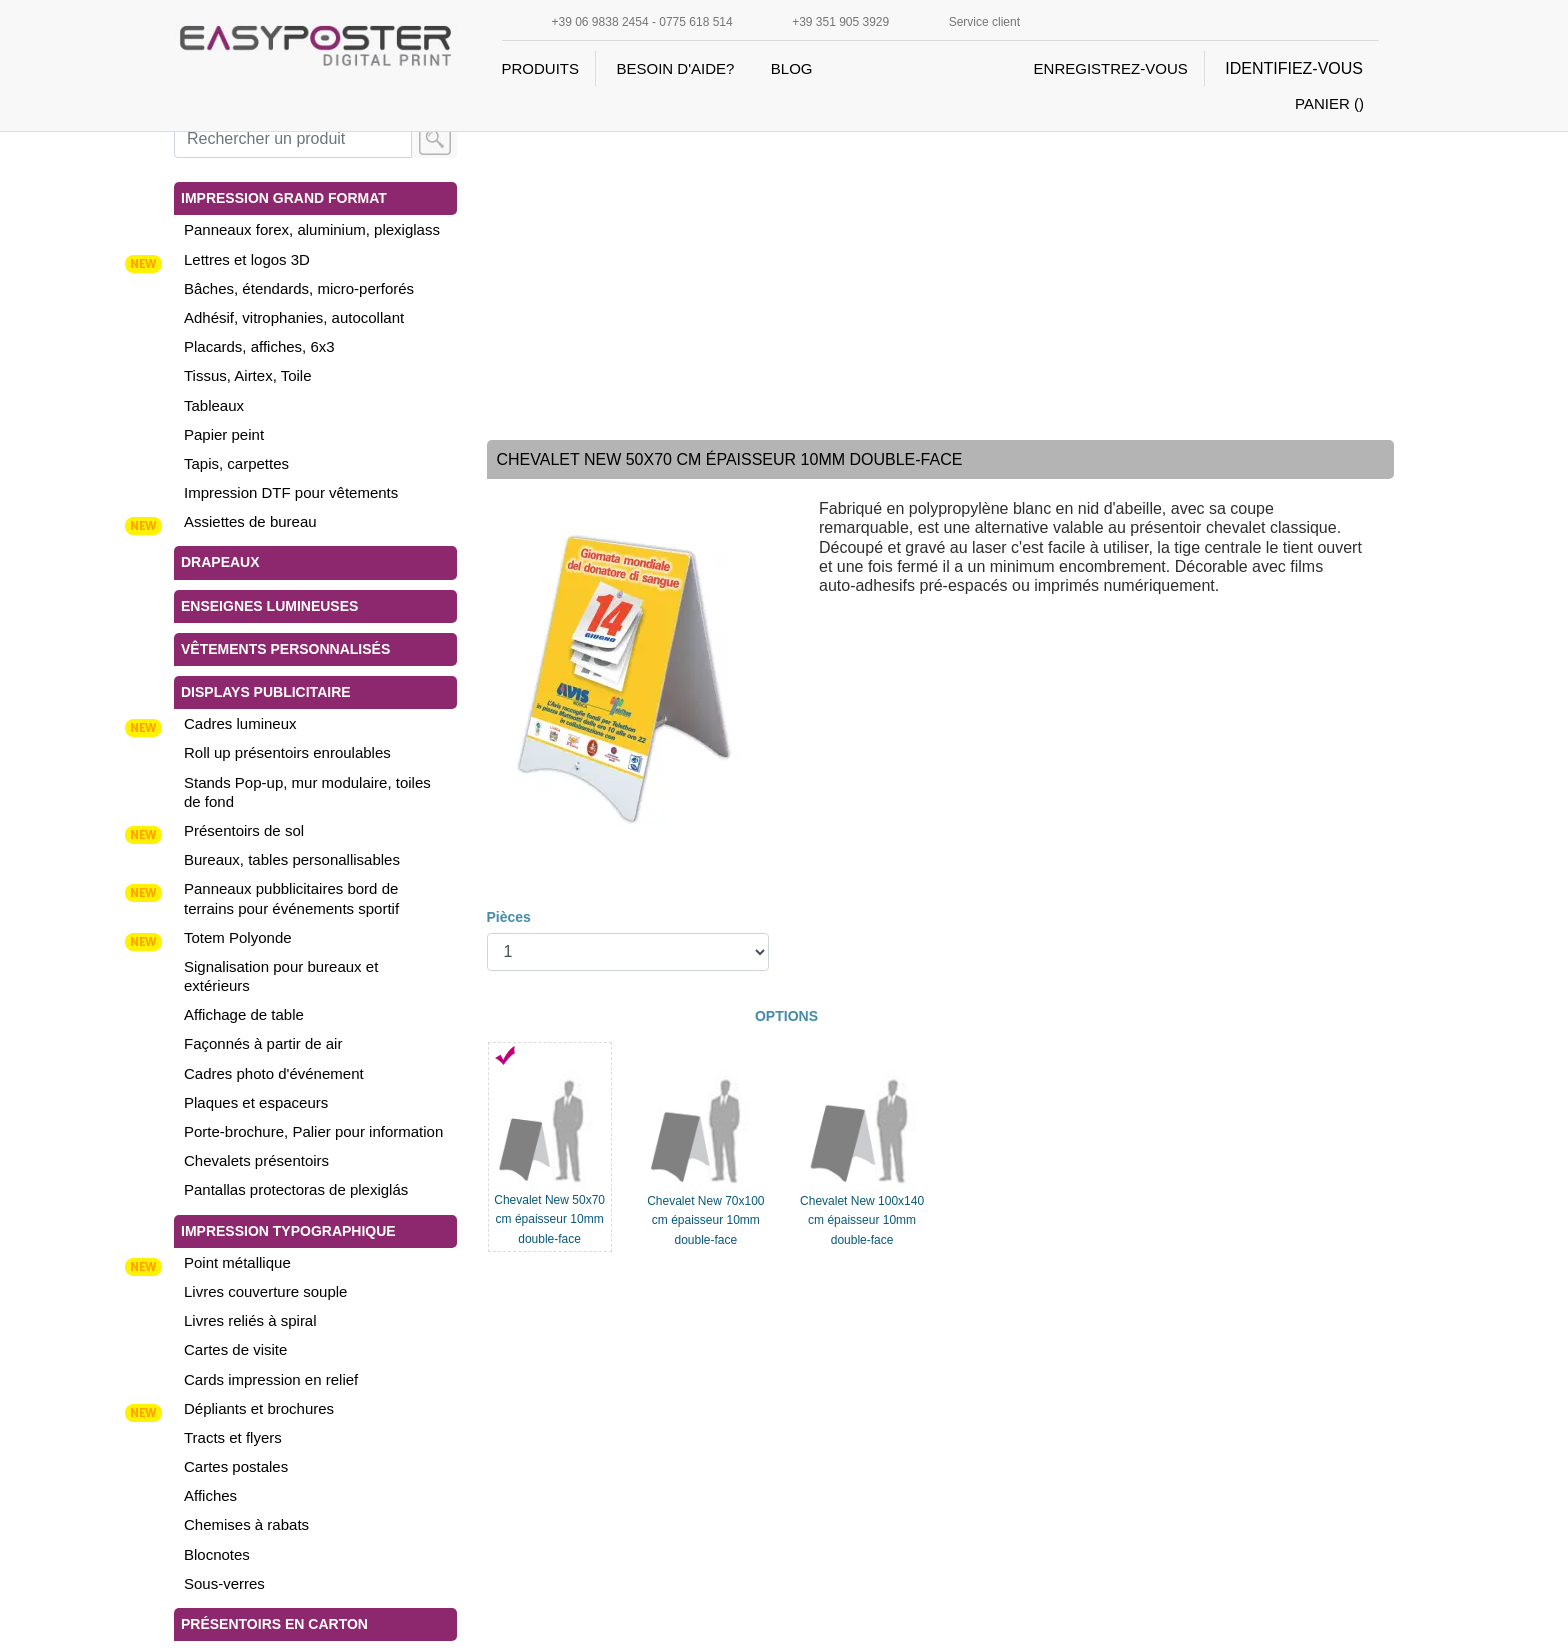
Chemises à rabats (246, 1524)
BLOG (792, 68)
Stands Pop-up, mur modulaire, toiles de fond (307, 792)
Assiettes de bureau (250, 521)
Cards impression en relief (271, 1379)
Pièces (509, 917)
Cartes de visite (235, 1349)
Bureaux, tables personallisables (292, 859)
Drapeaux (220, 562)
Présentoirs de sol (244, 830)
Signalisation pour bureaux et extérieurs (281, 976)
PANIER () (1329, 103)
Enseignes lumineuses (269, 606)
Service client (984, 22)
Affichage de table (244, 1014)
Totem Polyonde (238, 937)
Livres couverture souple (265, 1291)
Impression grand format (284, 198)
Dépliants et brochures (259, 1408)
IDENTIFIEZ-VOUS (1294, 68)
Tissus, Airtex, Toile (248, 375)
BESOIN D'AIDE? (675, 68)
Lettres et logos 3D (247, 259)
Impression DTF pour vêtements (291, 492)
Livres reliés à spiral (250, 1320)
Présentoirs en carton (274, 1624)
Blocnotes (217, 1554)
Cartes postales (236, 1466)
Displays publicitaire (266, 692)
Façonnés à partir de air (263, 1043)
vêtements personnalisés (285, 649)
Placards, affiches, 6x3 (259, 346)
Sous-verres (224, 1583)
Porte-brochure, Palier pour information (313, 1131)
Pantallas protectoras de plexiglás (296, 1189)
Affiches (210, 1495)
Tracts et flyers (233, 1437)
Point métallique (237, 1262)
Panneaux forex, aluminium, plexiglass (312, 229)
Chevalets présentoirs (256, 1160)
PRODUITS (541, 68)
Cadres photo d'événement (274, 1073)
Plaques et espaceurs (256, 1102)
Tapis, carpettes (236, 463)
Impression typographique (288, 1231)
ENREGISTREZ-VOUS (1111, 68)
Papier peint (224, 434)
